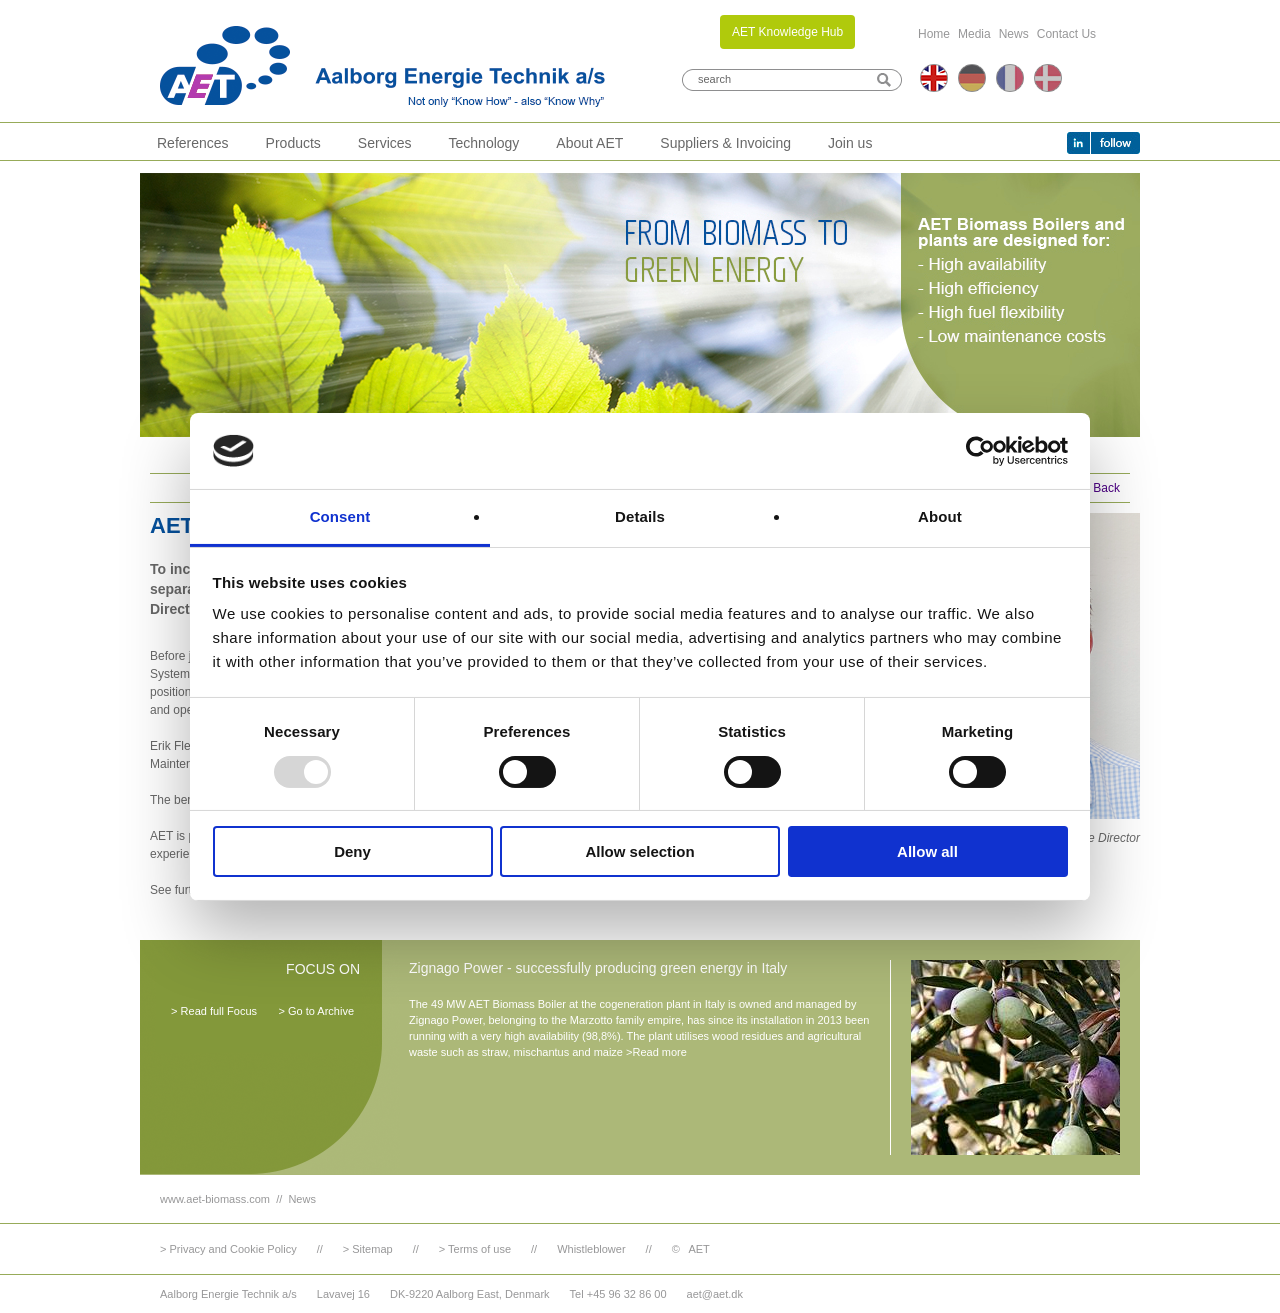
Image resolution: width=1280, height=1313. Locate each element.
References (193, 143)
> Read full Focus (214, 1011)
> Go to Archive (316, 1011)
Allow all (927, 851)
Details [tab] (640, 516)
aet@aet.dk (715, 1294)
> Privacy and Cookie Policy (228, 1249)
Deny (352, 851)
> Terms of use (475, 1249)
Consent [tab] (340, 516)
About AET (589, 143)
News (1014, 34)
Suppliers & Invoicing (725, 143)
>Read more (656, 1052)
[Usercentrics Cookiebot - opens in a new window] (980, 451)
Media (974, 34)
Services (385, 143)
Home (934, 34)
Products (293, 143)
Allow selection (639, 851)
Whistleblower (591, 1249)
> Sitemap (368, 1249)
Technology (484, 143)
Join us (850, 143)
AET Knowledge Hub (787, 32)
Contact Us (1066, 34)
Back (1106, 488)
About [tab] (940, 516)
